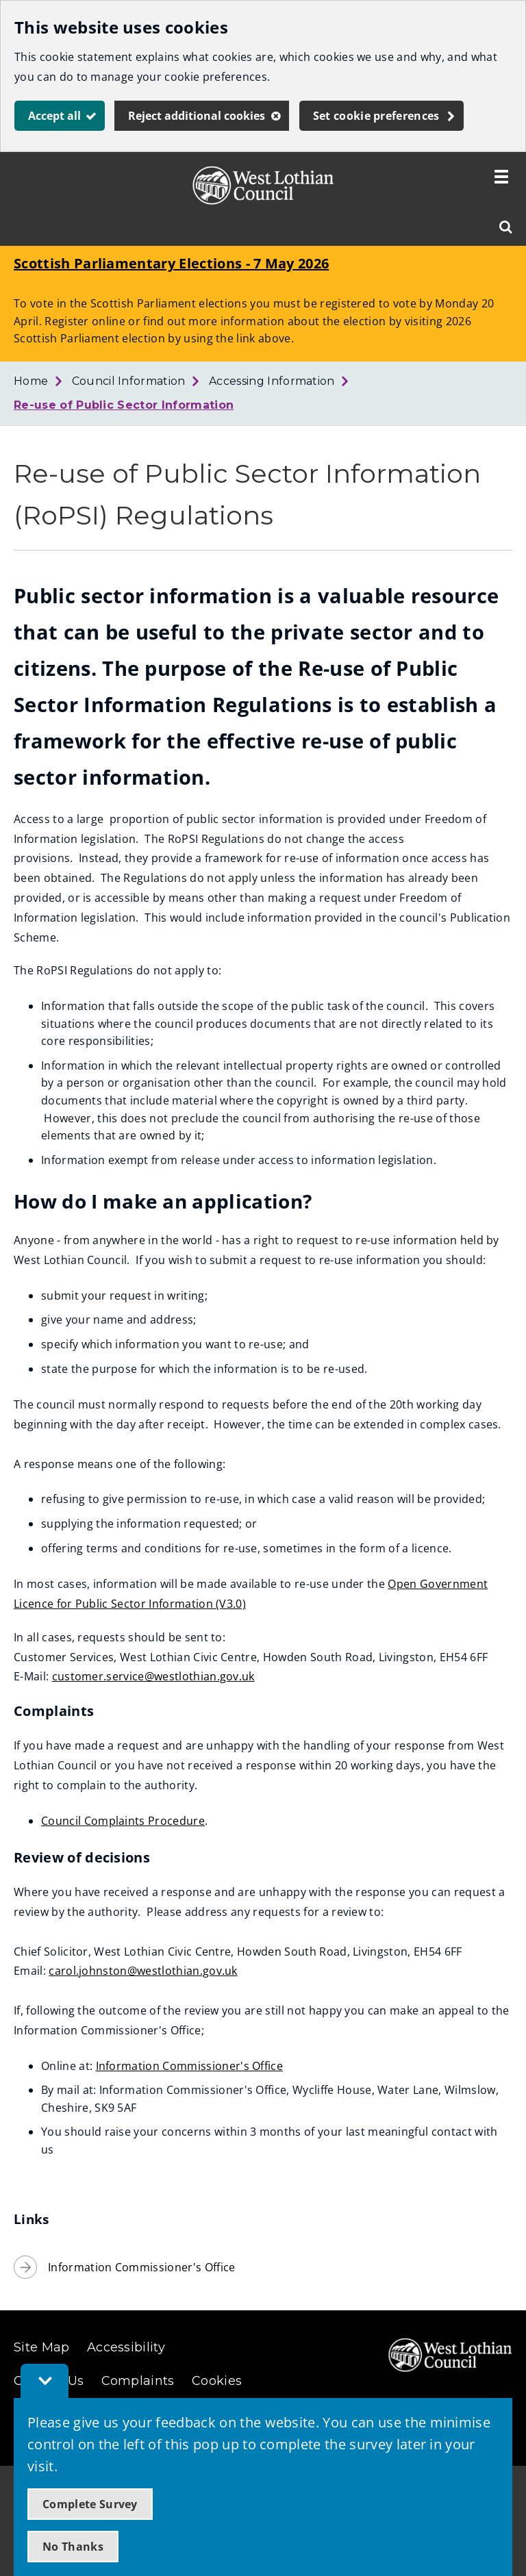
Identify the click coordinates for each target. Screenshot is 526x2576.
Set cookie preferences (376, 115)
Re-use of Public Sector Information (124, 405)
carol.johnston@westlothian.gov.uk (143, 1970)
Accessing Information (272, 381)
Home (31, 381)
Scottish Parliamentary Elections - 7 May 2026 (171, 263)
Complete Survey (90, 2504)
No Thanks (72, 2546)
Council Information (129, 381)
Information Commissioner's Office (190, 2065)
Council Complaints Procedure (123, 1820)
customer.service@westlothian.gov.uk (153, 1676)
